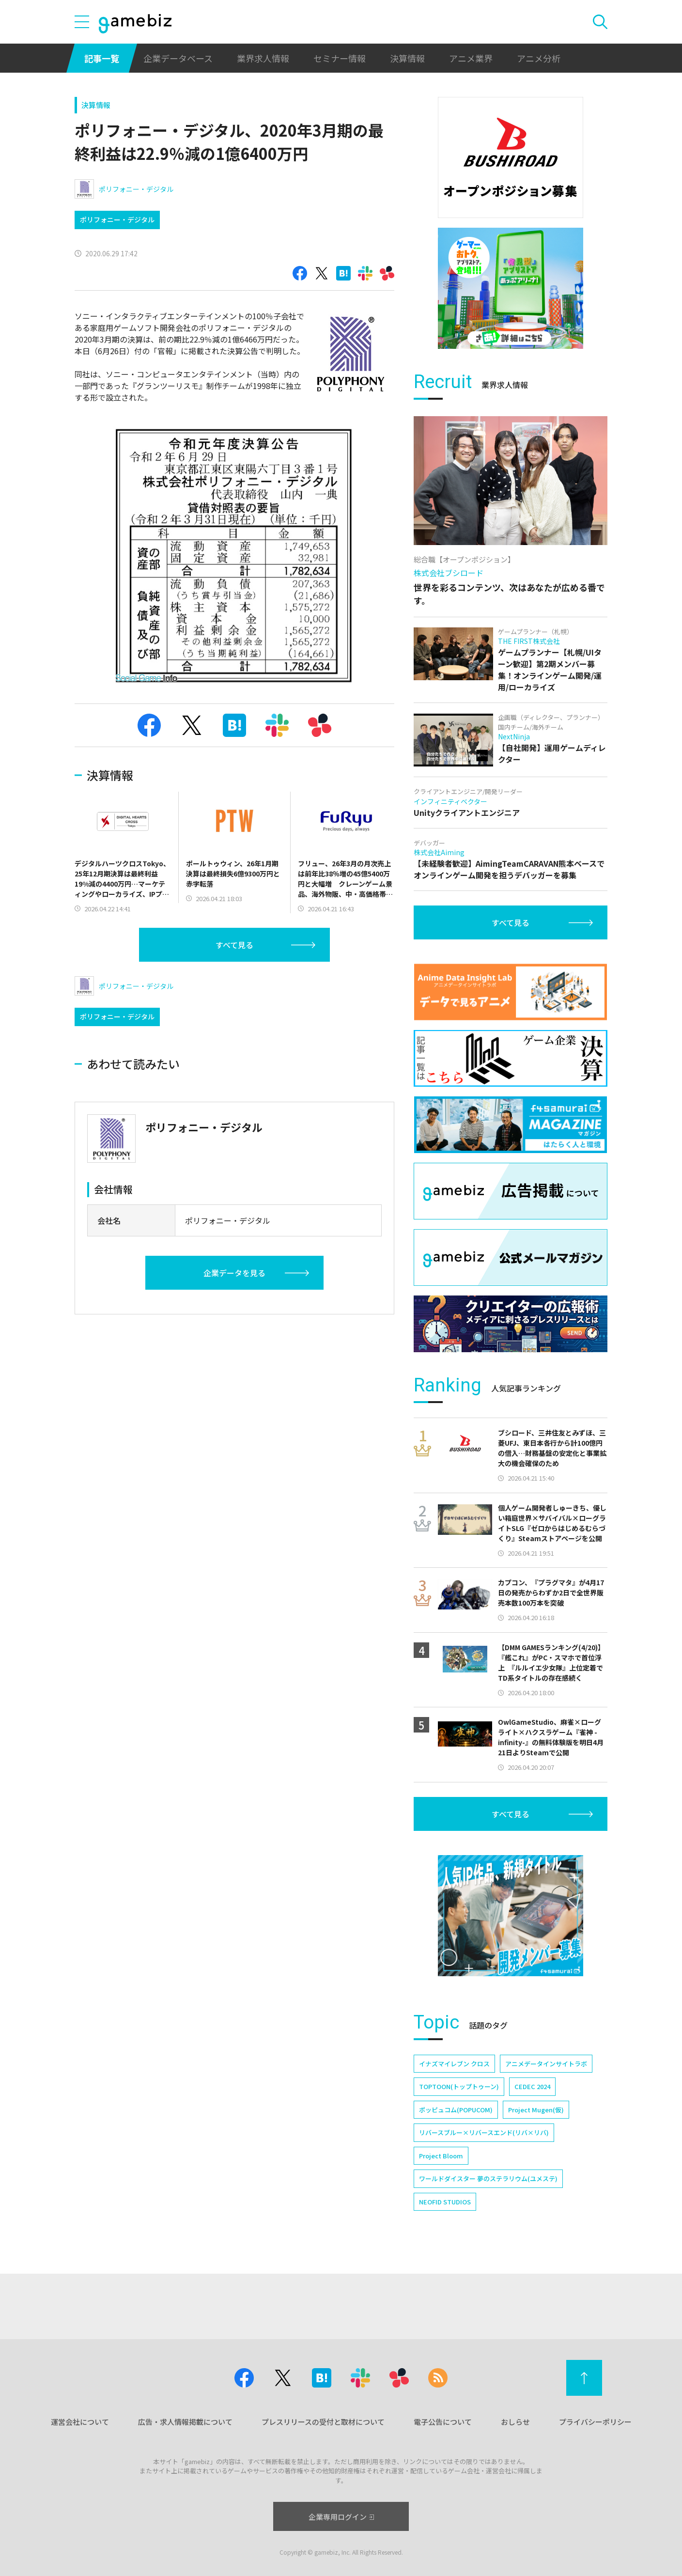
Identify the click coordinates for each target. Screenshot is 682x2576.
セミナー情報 (339, 58)
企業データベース (178, 58)
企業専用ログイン (341, 2517)
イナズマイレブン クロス (454, 2063)
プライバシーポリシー (595, 2422)
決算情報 (407, 58)
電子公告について (443, 2422)
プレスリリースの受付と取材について (323, 2422)
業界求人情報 (263, 58)
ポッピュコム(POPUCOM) (456, 2109)
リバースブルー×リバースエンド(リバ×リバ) (484, 2132)
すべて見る (234, 945)
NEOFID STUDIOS (445, 2201)
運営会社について (80, 2422)
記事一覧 (101, 58)
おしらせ (515, 2422)
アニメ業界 (471, 58)
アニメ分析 (538, 58)
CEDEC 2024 (532, 2086)
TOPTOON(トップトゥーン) (459, 2086)
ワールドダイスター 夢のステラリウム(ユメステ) (488, 2178)
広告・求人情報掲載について (185, 2422)
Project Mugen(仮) (536, 2109)
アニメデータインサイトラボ (546, 2063)
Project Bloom (441, 2155)
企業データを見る (234, 1273)
